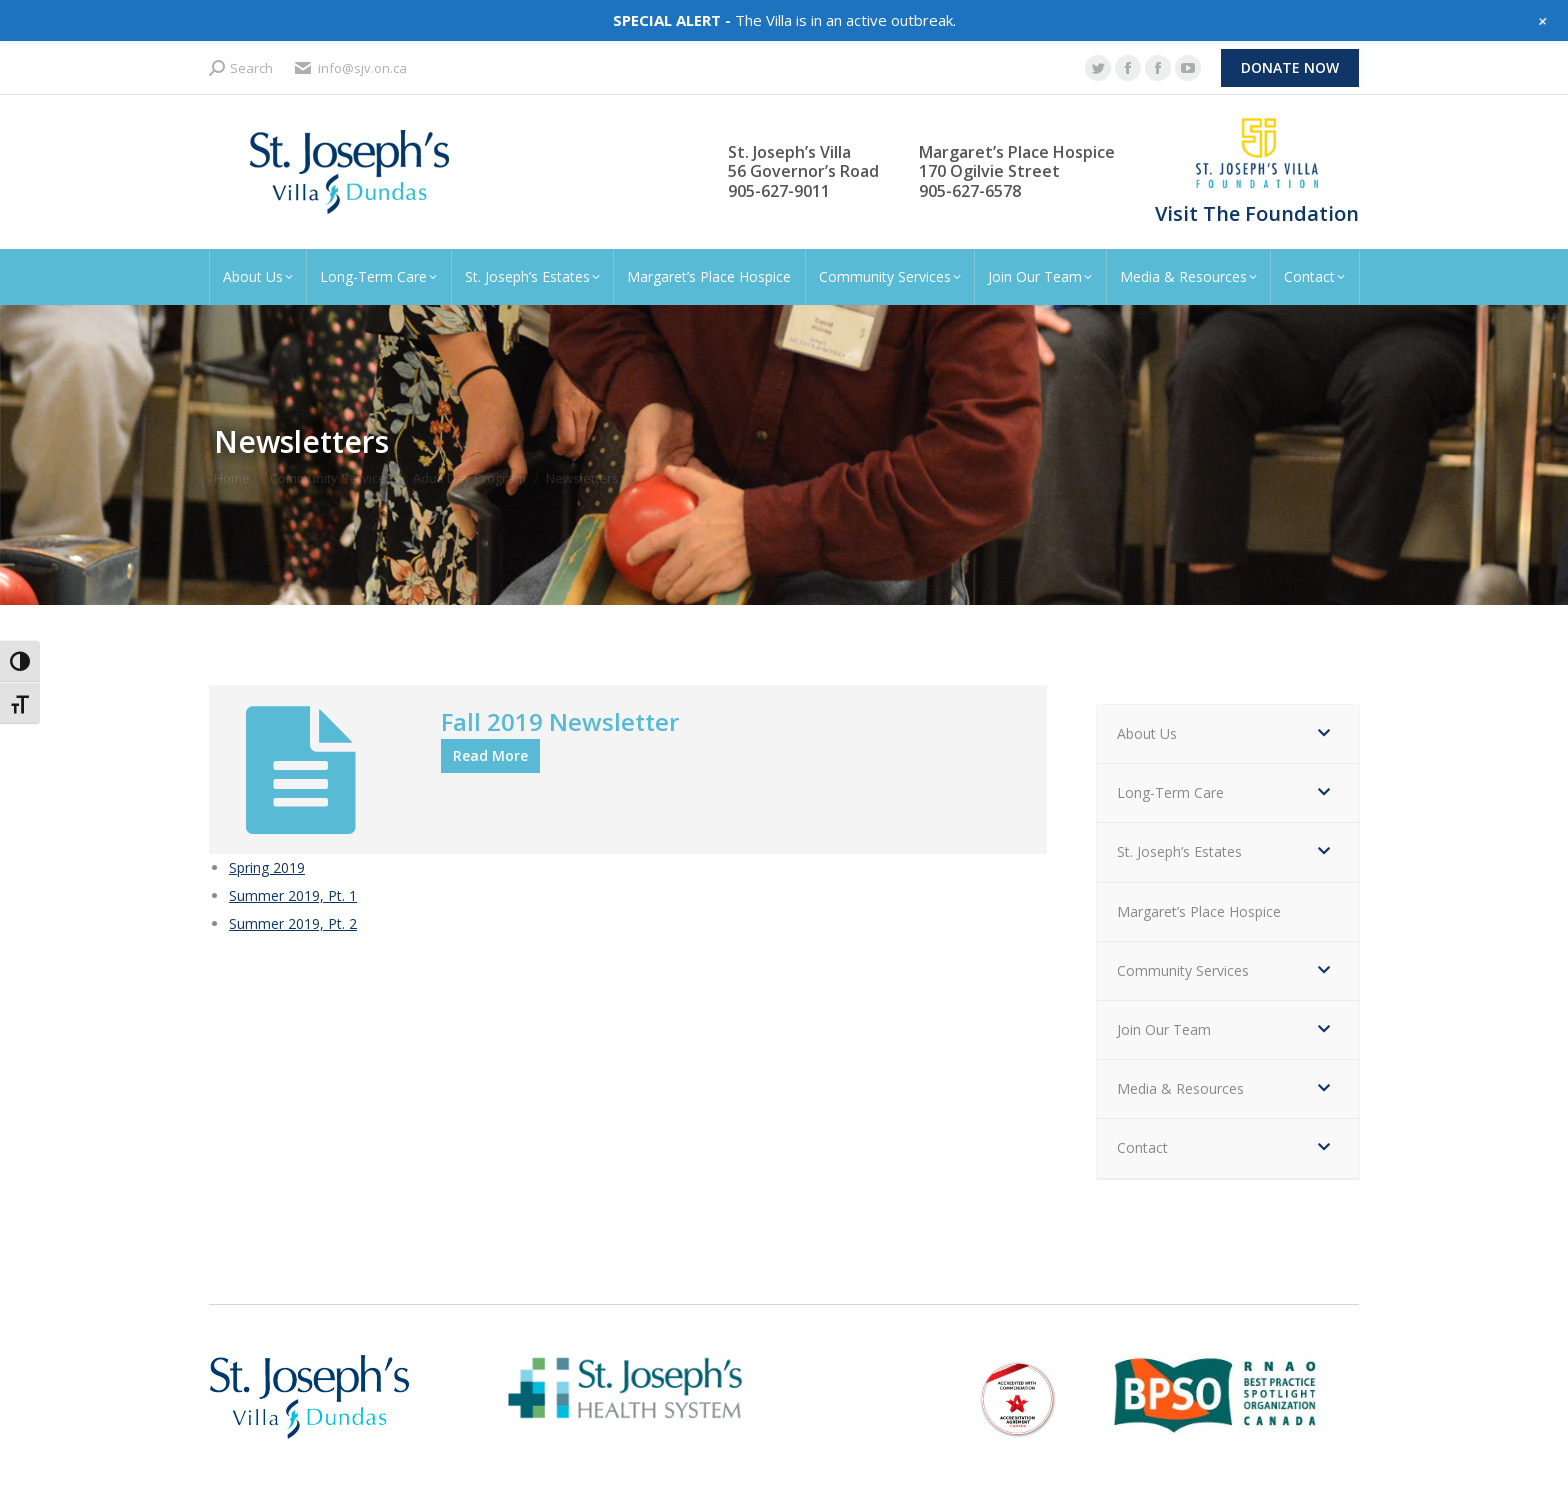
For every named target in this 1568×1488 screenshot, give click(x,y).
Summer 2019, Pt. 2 (293, 923)
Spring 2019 (267, 867)
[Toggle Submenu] (1324, 734)
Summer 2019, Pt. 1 (293, 895)
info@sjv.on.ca (350, 68)
